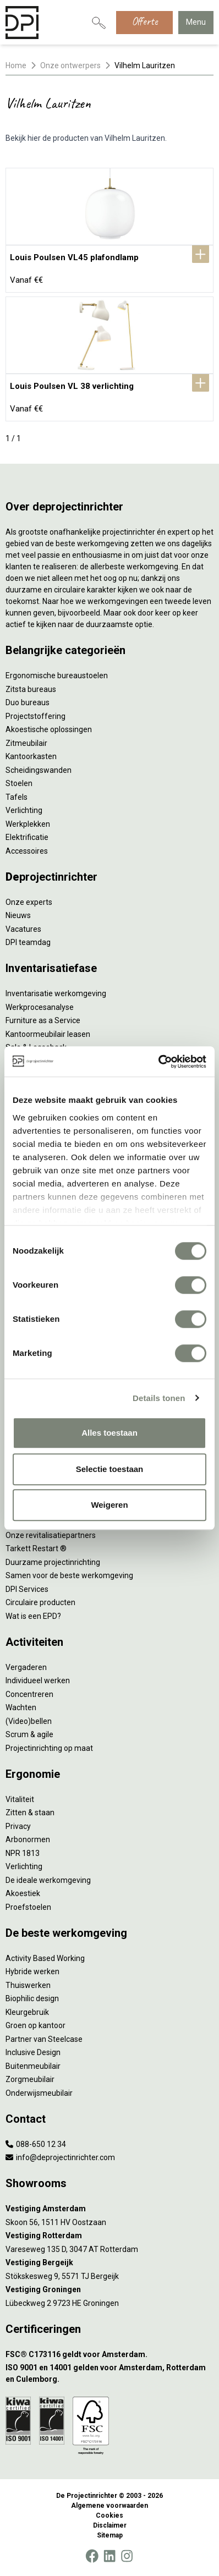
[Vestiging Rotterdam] (109, 2236)
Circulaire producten (40, 1602)
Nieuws (18, 915)
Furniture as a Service (43, 1020)
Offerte (144, 21)
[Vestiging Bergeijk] (109, 2263)
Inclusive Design (33, 2052)
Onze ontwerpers (70, 65)
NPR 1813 (23, 1853)
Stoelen (19, 783)
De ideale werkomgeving (48, 1880)
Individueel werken (38, 1680)
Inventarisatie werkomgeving (56, 993)
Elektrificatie (27, 837)
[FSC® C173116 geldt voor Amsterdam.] (109, 2354)
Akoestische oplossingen (49, 729)
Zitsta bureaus (31, 689)
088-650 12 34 (36, 2144)
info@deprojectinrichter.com (60, 2157)
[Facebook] (92, 2556)
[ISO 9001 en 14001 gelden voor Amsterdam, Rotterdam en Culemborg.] (109, 2373)
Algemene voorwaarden (109, 2505)
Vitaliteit (20, 1799)
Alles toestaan (109, 1432)
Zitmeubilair (26, 743)
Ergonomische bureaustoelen (57, 675)
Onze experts (29, 902)
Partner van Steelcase (44, 2039)
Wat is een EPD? (33, 1616)
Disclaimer (110, 2525)
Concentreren (29, 1694)
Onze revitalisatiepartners (51, 1535)
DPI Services (27, 1589)
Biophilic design (32, 1998)
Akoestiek (23, 1893)
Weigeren (109, 1504)
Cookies (109, 2515)
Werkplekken (28, 824)
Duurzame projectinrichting (53, 1562)
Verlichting (24, 810)
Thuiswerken (28, 1985)
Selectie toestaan (110, 1469)
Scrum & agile (29, 1734)
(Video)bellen (29, 1721)
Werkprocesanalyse (40, 1007)
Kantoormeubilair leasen (48, 1034)
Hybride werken (32, 1971)
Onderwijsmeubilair (39, 2093)
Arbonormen (28, 1839)
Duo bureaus (28, 702)
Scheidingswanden (39, 770)
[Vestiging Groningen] (109, 2289)
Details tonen (159, 1398)
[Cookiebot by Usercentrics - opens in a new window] (158, 1061)
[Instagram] (127, 2556)
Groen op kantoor (35, 2025)
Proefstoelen (28, 1907)
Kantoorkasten (31, 756)
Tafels (17, 797)
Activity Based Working (45, 1958)
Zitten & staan (30, 1812)
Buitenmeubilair (33, 2066)
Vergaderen (26, 1667)
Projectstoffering (35, 716)
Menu (196, 22)
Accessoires (27, 851)
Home (16, 65)
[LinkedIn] (109, 2556)
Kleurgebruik (27, 2012)
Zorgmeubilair (30, 2079)
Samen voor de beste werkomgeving (69, 1575)
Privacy (18, 1826)
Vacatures (23, 929)
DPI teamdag (28, 942)
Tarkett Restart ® (36, 1548)
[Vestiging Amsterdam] (109, 2209)
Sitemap (110, 2535)
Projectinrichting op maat (49, 1748)
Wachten (21, 1707)
